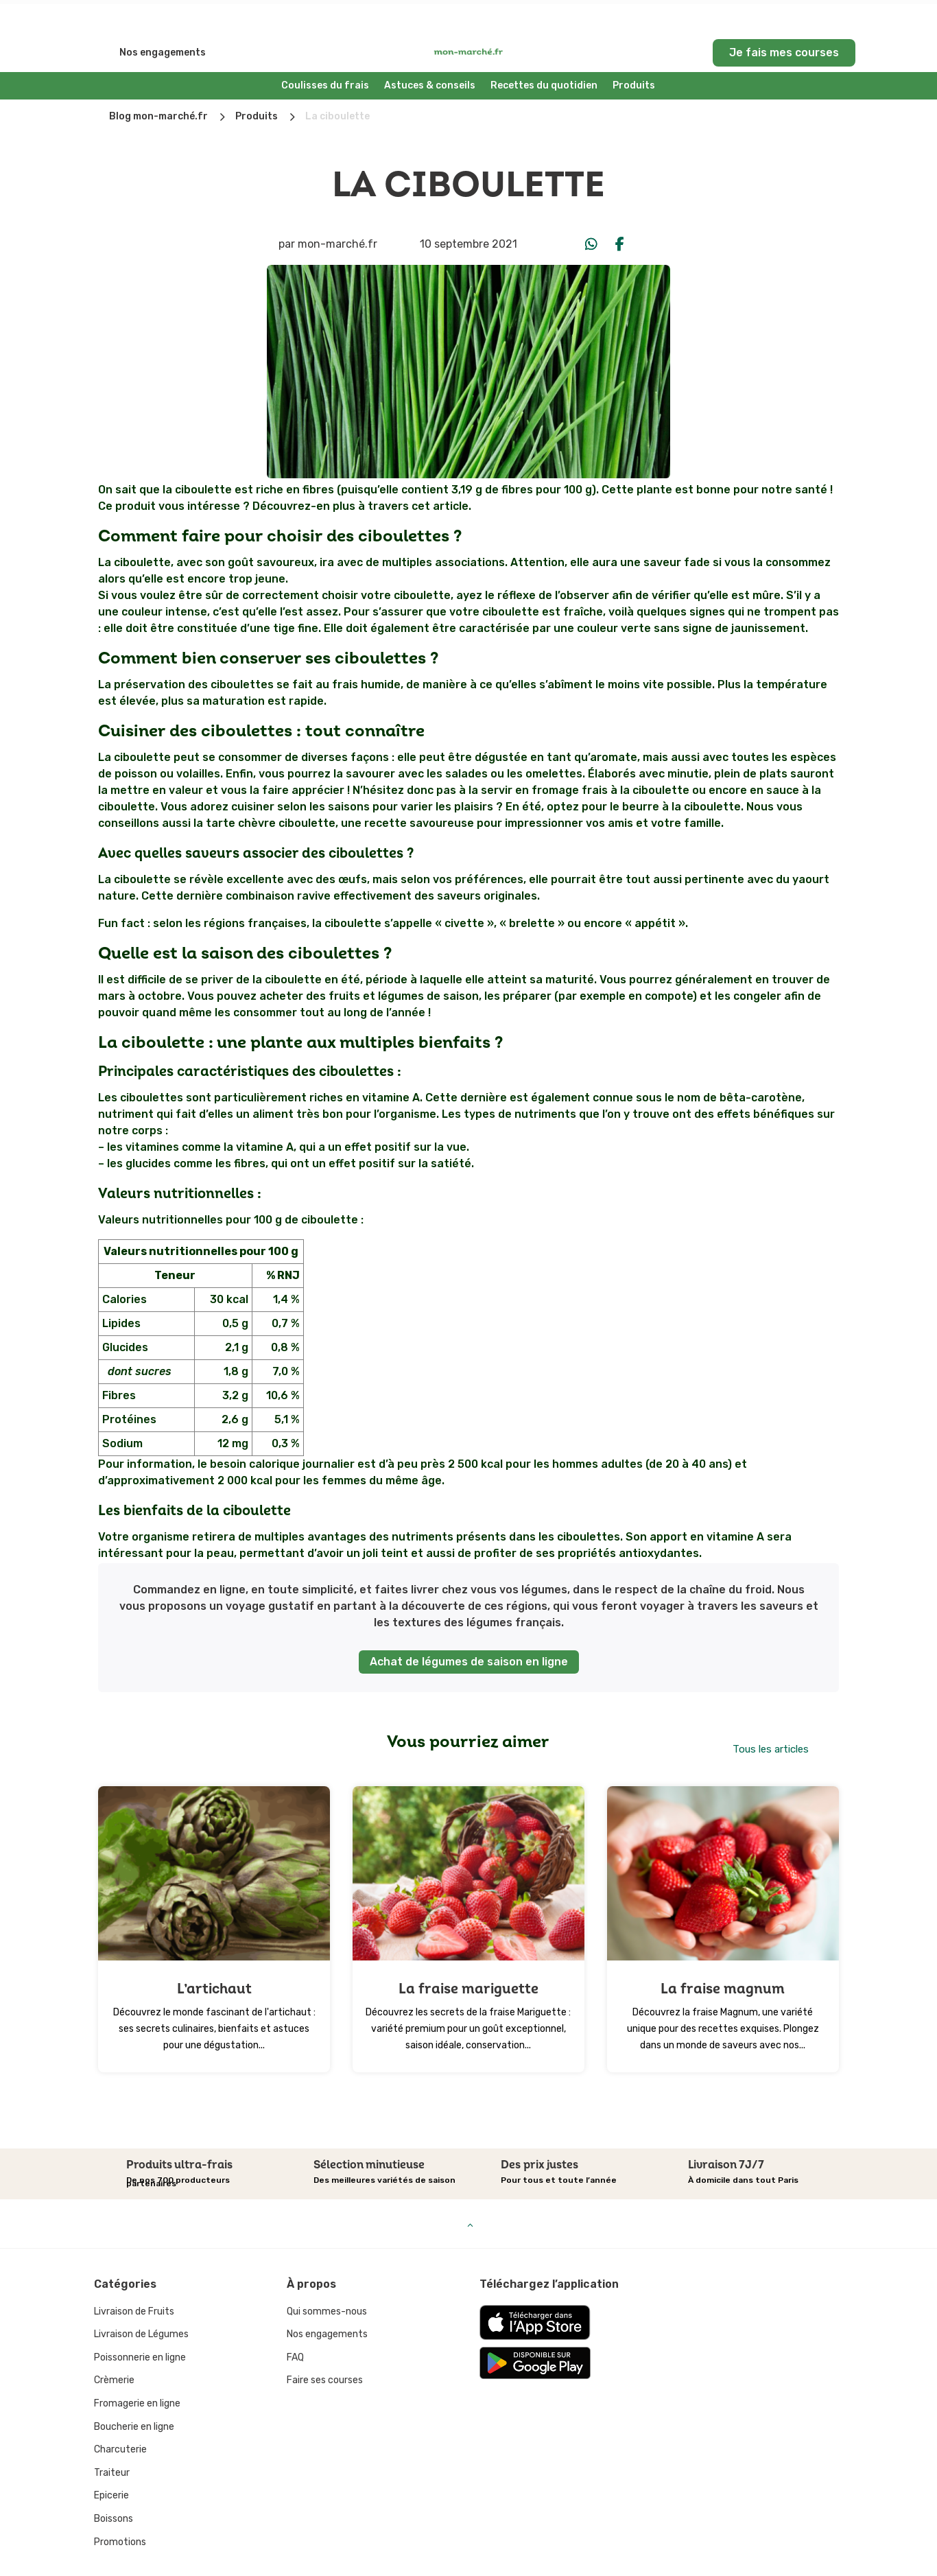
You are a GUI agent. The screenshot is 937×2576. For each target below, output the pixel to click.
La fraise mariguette (468, 1954)
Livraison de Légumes (141, 2300)
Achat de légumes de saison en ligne (469, 1627)
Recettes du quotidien (543, 51)
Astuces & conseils (429, 51)
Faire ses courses (325, 2346)
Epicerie (111, 2461)
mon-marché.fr (337, 209)
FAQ (295, 2323)
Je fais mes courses (784, 18)
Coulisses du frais (325, 51)
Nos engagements (162, 18)
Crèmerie (114, 2346)
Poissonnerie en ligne (140, 2323)
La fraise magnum (723, 1954)
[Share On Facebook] (620, 210)
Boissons (113, 2484)
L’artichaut (214, 1954)
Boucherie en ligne (134, 2392)
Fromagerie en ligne (137, 2369)
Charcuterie (120, 2415)
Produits (634, 51)
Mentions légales (468, 2559)
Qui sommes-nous (327, 2277)
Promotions (120, 2508)
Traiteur (112, 2438)
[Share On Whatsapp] (591, 210)
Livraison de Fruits (134, 2277)
